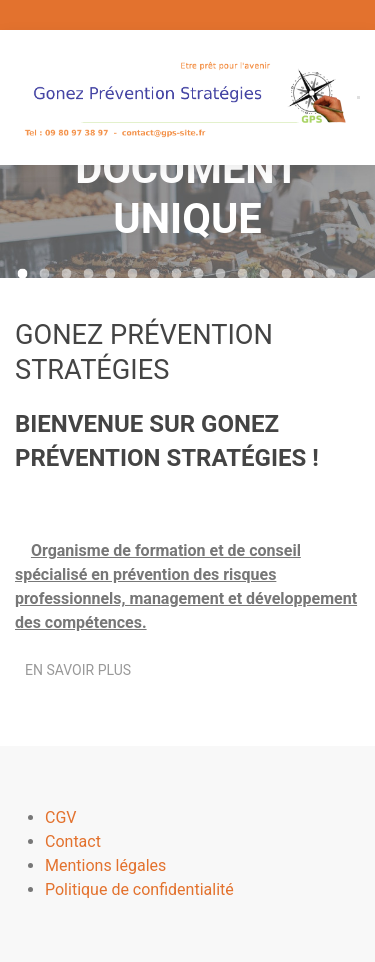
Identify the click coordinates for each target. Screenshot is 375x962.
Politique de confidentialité (139, 889)
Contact (73, 841)
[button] (358, 97)
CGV (61, 817)
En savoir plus (78, 674)
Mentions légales (105, 865)
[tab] (23, 274)
